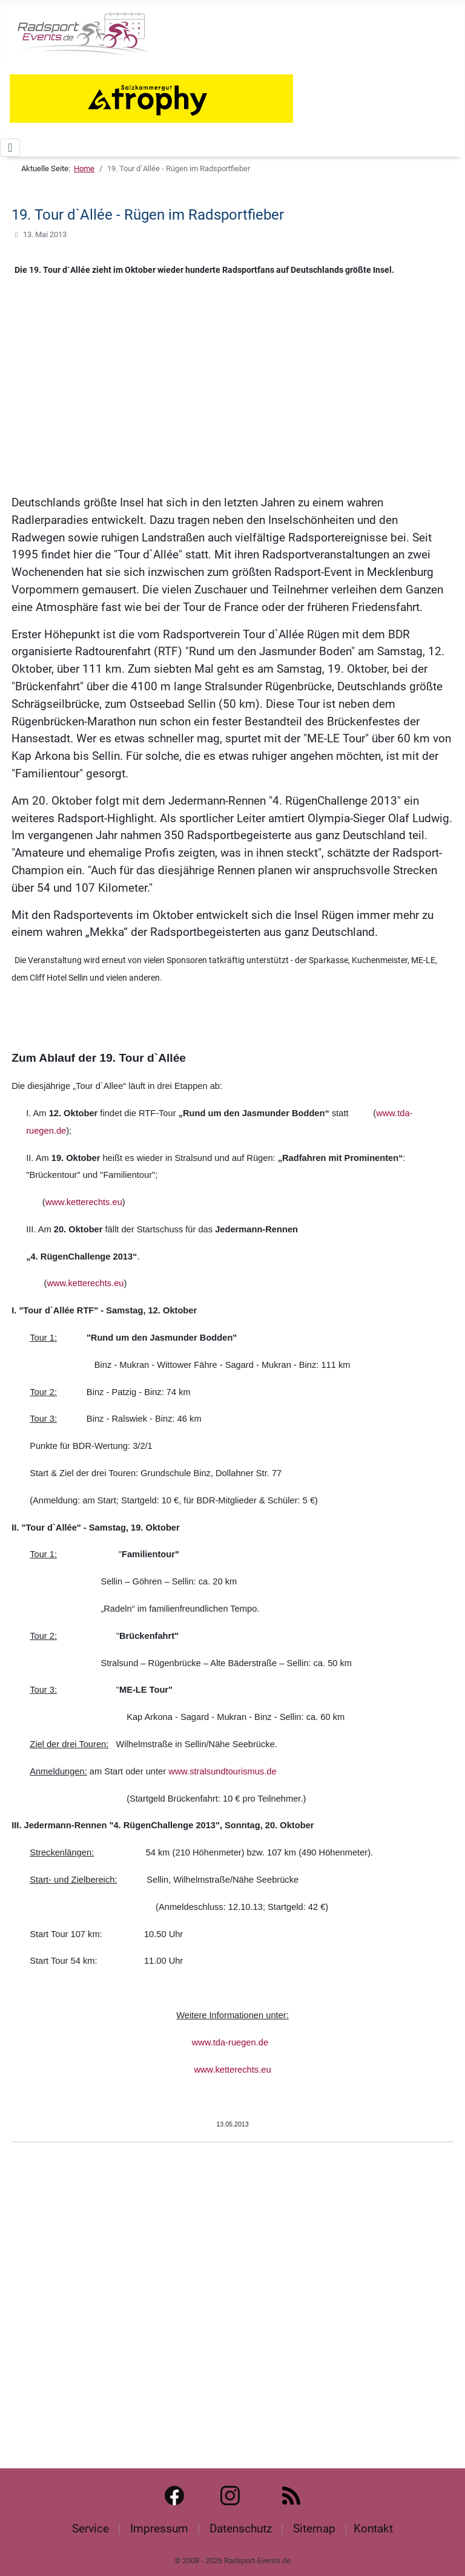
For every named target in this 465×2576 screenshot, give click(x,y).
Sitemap (314, 2528)
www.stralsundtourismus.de (222, 1771)
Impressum (159, 2528)
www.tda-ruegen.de (230, 2042)
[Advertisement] (232, 400)
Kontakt (373, 2528)
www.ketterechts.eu (83, 1202)
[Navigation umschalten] (10, 148)
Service (90, 2528)
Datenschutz (240, 2528)
